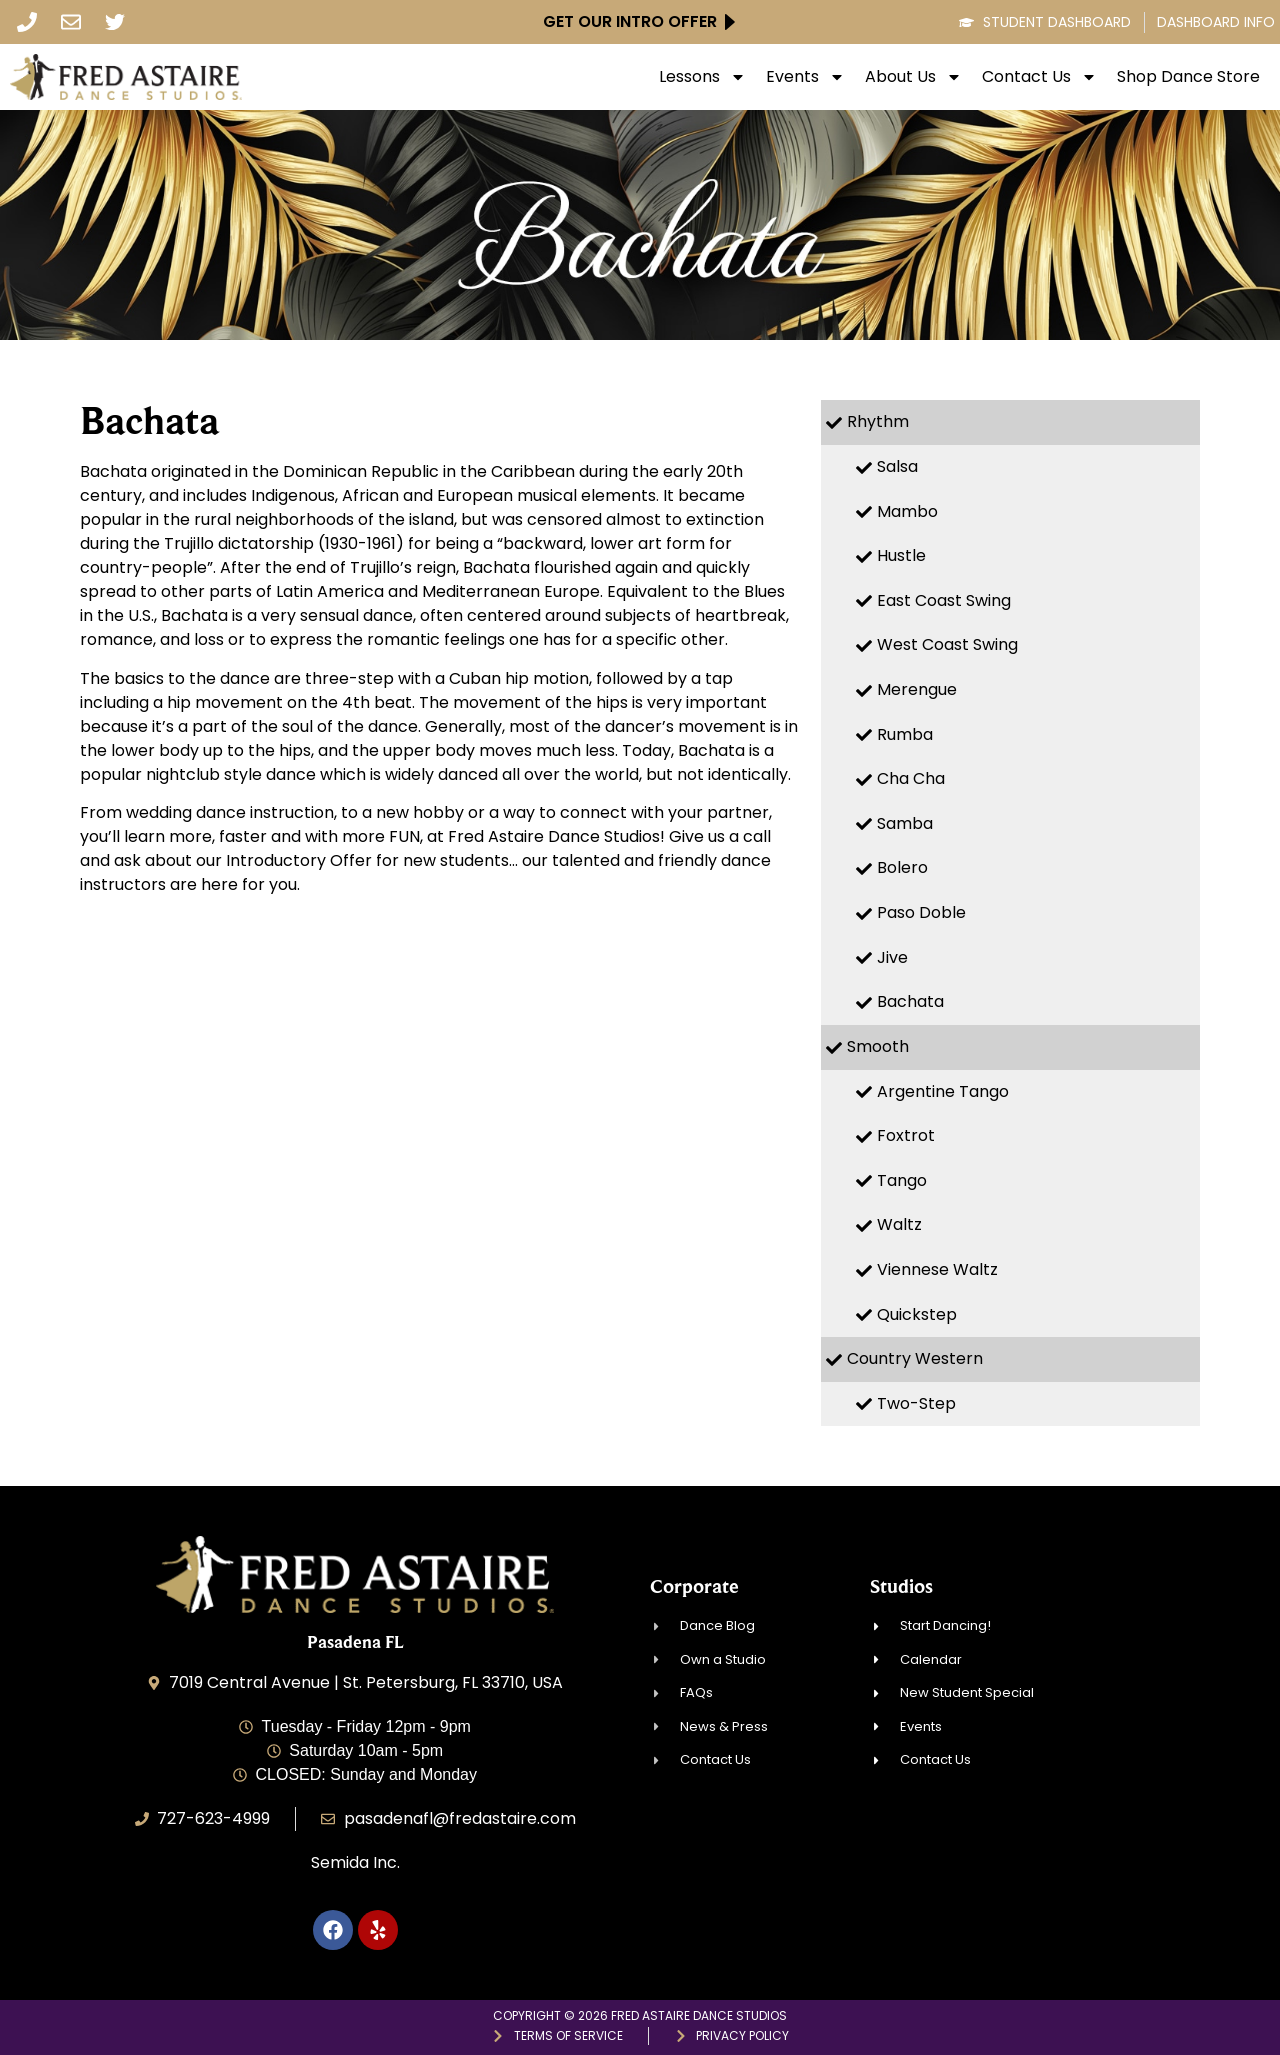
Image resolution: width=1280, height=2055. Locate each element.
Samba (905, 823)
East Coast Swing (944, 600)
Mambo (907, 511)
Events (805, 77)
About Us (913, 77)
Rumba (905, 734)
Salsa (897, 466)
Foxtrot (906, 1135)
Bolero (902, 867)
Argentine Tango (943, 1091)
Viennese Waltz (937, 1269)
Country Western (915, 1358)
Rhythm (878, 421)
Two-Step (916, 1403)
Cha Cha (911, 778)
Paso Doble (921, 912)
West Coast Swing (947, 644)
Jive (892, 957)
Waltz (899, 1224)
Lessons (702, 77)
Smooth (878, 1046)
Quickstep (917, 1314)
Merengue (917, 689)
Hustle (901, 555)
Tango (902, 1180)
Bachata (910, 1001)
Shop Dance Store (1188, 77)
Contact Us (1039, 77)
